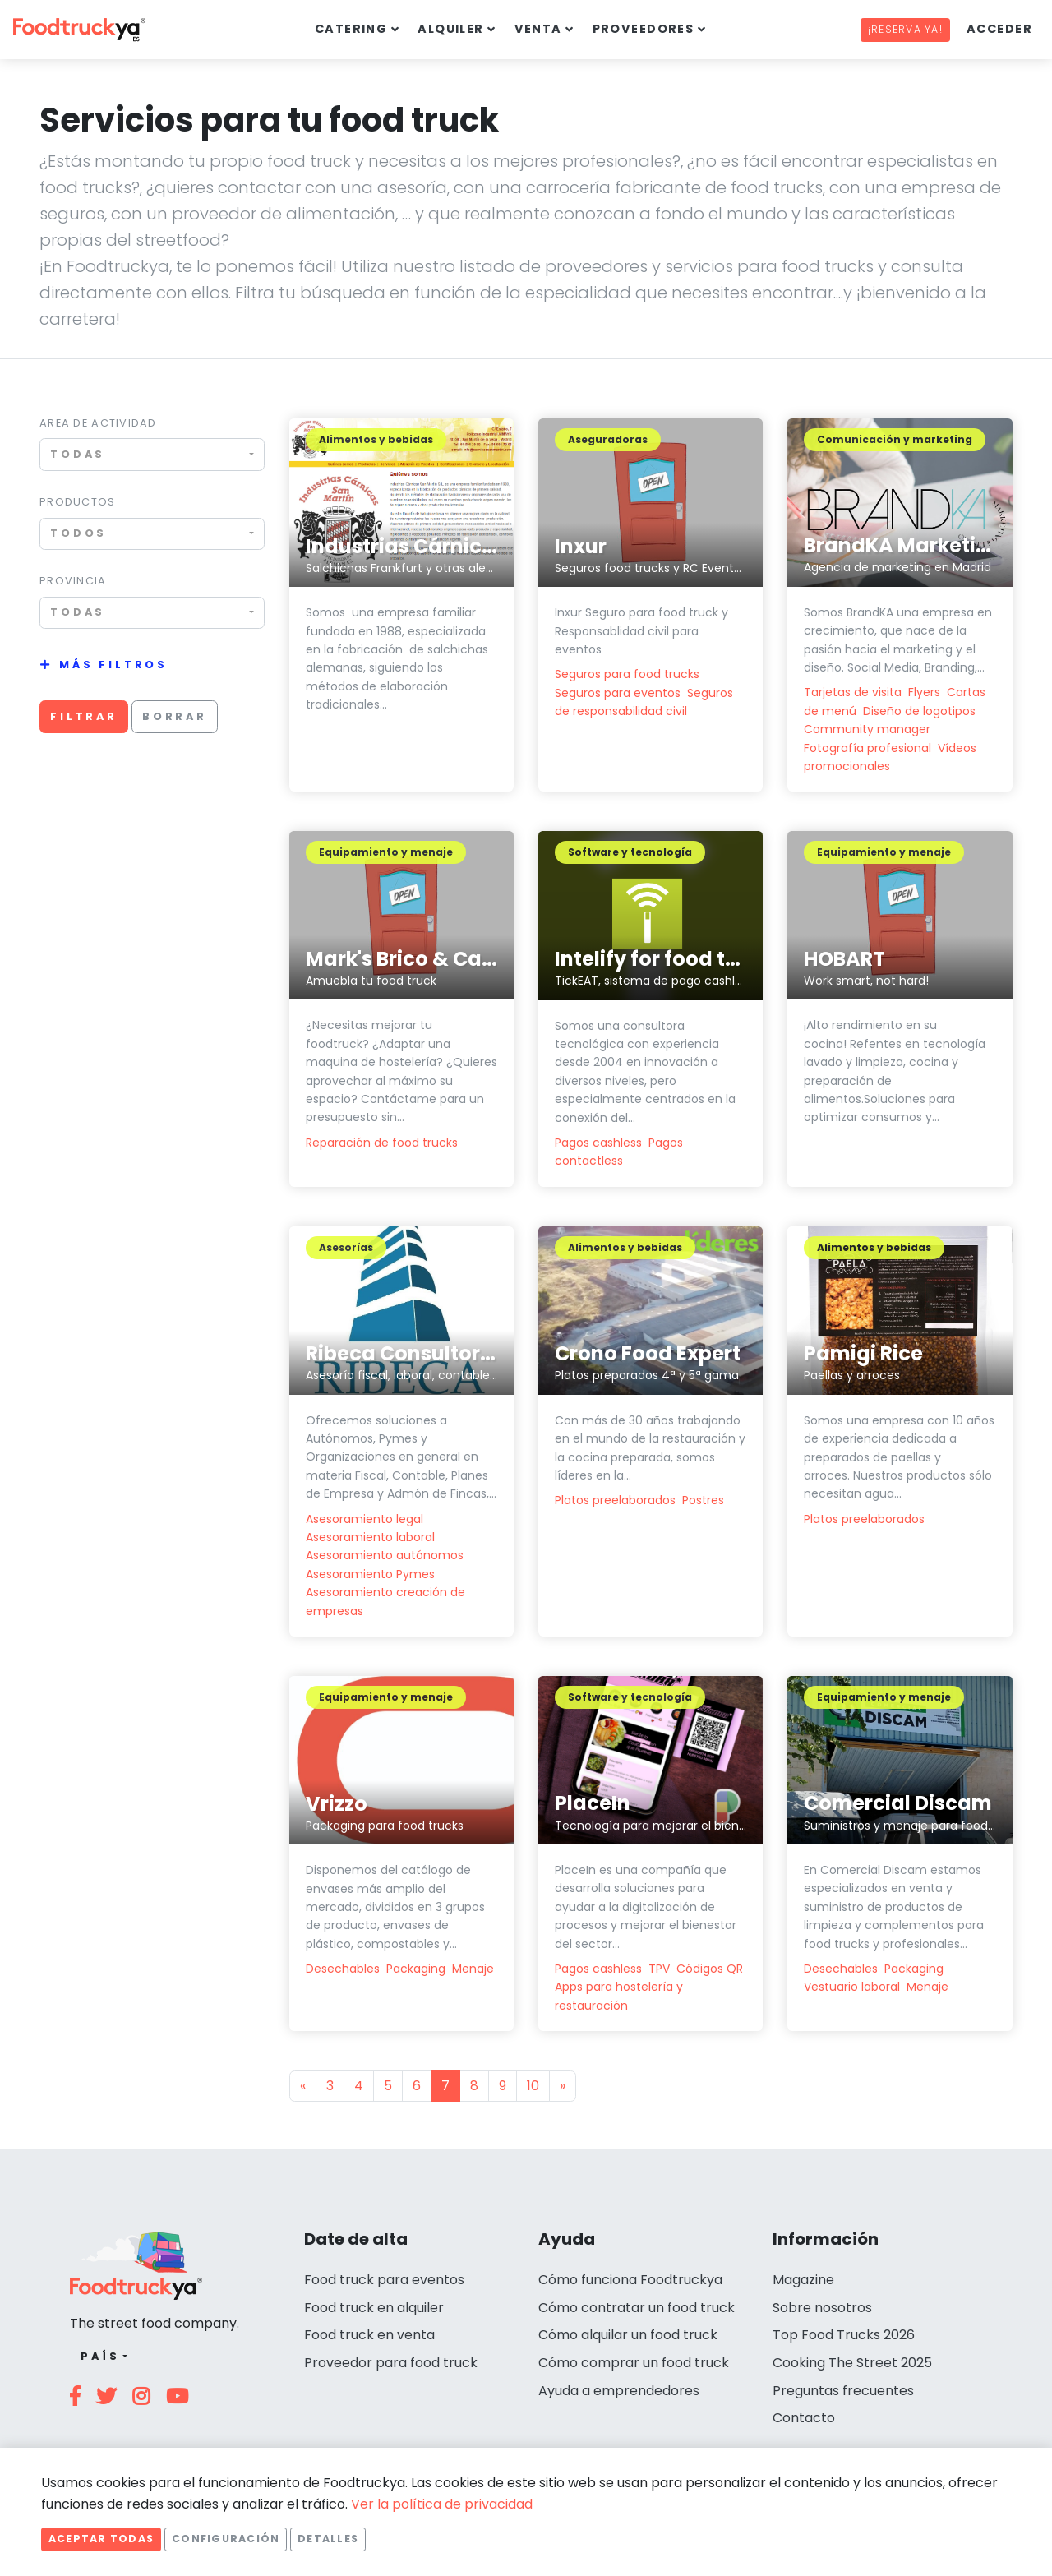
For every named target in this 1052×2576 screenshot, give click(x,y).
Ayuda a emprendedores (618, 2390)
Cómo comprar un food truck (633, 2362)
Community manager (867, 729)
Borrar (174, 716)
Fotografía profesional (867, 748)
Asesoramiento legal (364, 1519)
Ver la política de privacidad (442, 2504)
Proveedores (643, 29)
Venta (538, 29)
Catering (351, 29)
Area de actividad (98, 423)
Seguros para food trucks (627, 674)
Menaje (473, 1968)
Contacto (804, 2417)
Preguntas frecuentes (843, 2390)
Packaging (415, 1968)
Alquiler (451, 29)
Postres (703, 1500)
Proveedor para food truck (391, 2362)
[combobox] (152, 454)
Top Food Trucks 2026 (844, 2334)
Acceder (999, 29)
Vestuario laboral (852, 1986)
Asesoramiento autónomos (385, 1555)
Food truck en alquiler (374, 2307)
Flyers (924, 692)
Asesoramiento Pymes (370, 1574)
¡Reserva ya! (905, 29)
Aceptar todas (101, 2539)
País (100, 2356)
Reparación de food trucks (382, 1142)
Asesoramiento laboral (370, 1537)
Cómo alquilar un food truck (627, 2334)
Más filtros (113, 665)
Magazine (803, 2279)
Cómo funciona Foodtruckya (630, 2279)
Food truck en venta (369, 2334)
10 (533, 2085)
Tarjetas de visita (853, 692)
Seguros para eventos (618, 693)
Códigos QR (709, 1968)
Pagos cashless (598, 1142)
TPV (659, 1968)
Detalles (328, 2539)
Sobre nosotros (822, 2307)
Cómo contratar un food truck (636, 2307)
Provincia (73, 581)
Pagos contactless (619, 1151)
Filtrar (84, 716)
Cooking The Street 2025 (852, 2362)
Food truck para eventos (384, 2279)
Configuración (225, 2539)
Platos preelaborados (615, 1500)
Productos (77, 502)
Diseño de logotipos (919, 711)
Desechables (343, 1968)
